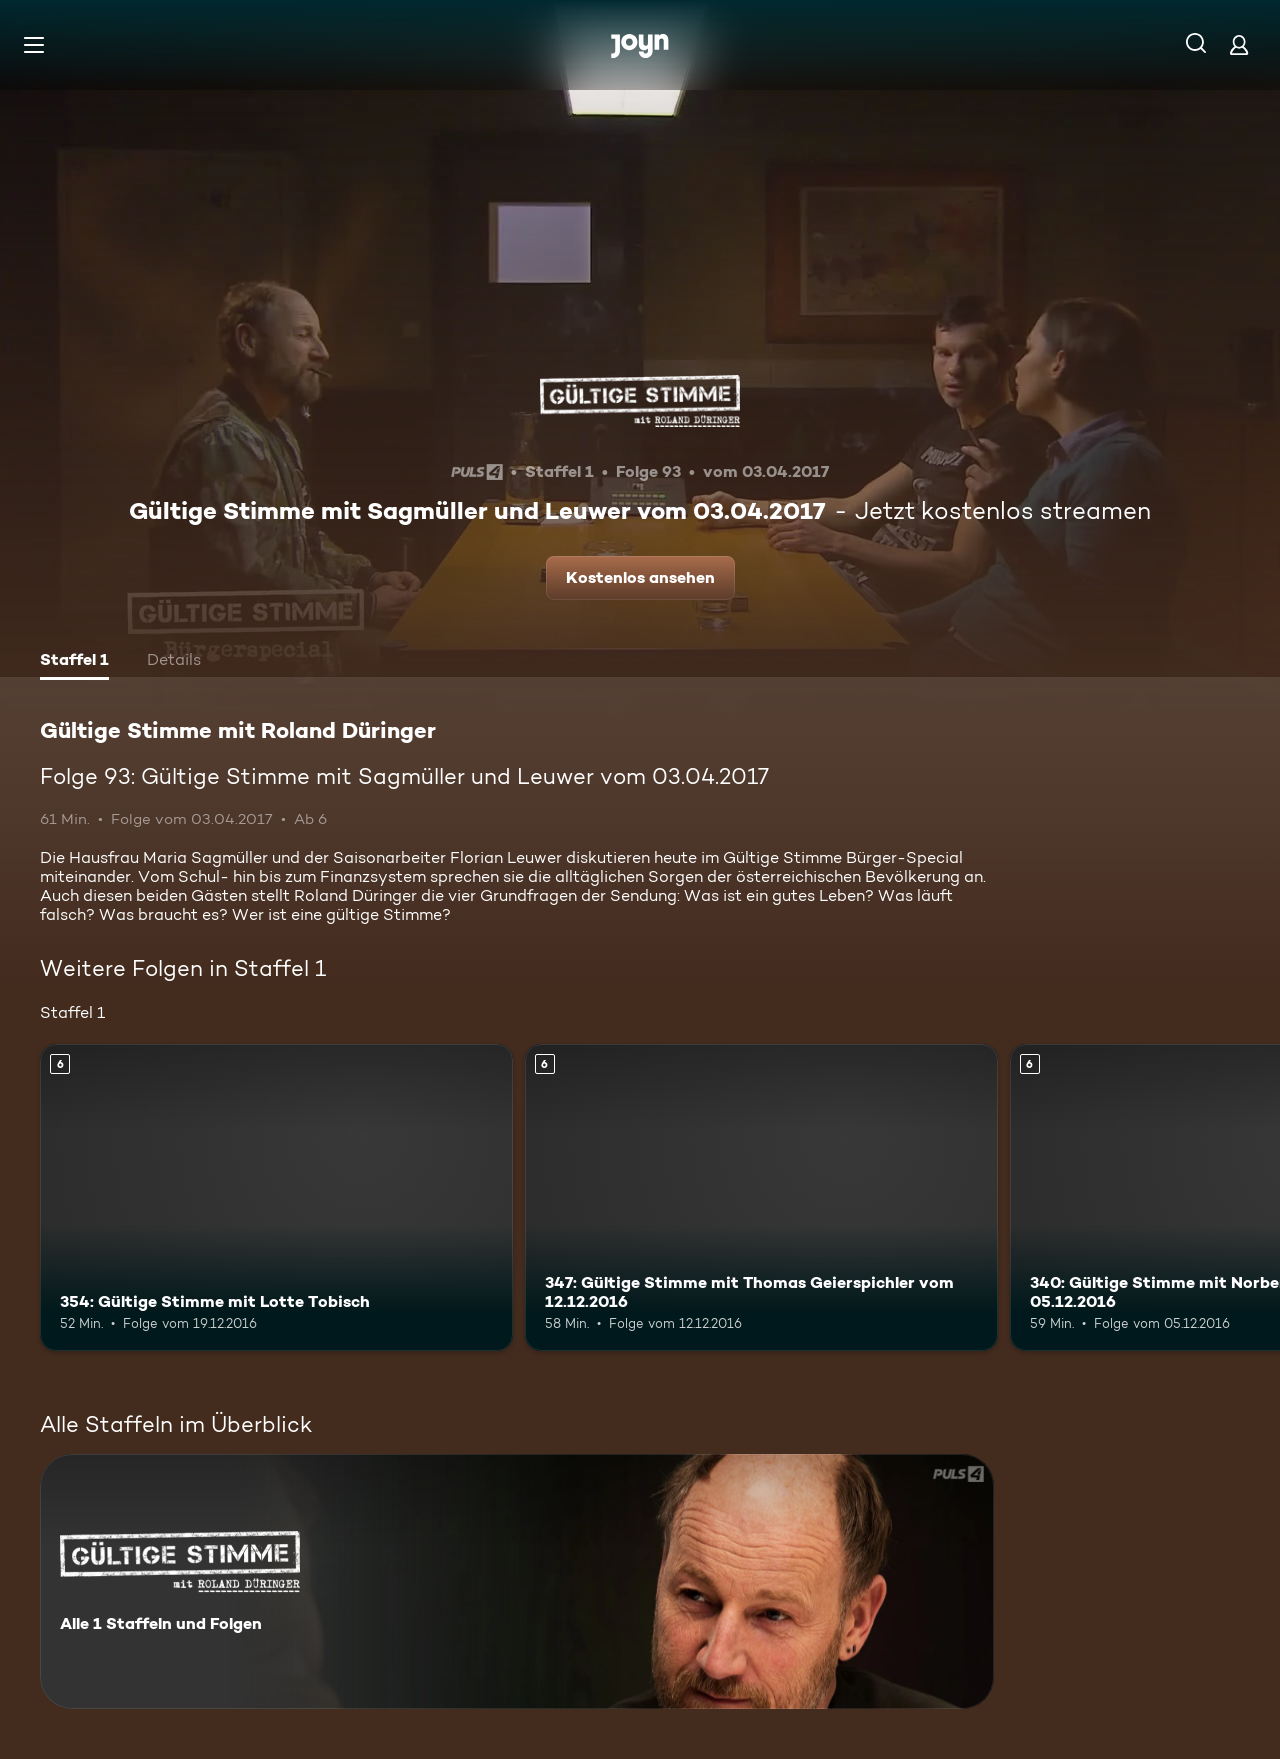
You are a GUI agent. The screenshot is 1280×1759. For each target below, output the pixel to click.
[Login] (1239, 44)
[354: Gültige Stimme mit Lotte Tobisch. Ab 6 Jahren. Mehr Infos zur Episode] (276, 1197)
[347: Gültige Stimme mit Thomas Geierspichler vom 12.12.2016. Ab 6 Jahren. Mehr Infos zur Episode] (761, 1197)
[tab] (74, 662)
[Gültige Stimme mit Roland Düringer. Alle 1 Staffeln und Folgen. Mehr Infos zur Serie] (517, 1581)
